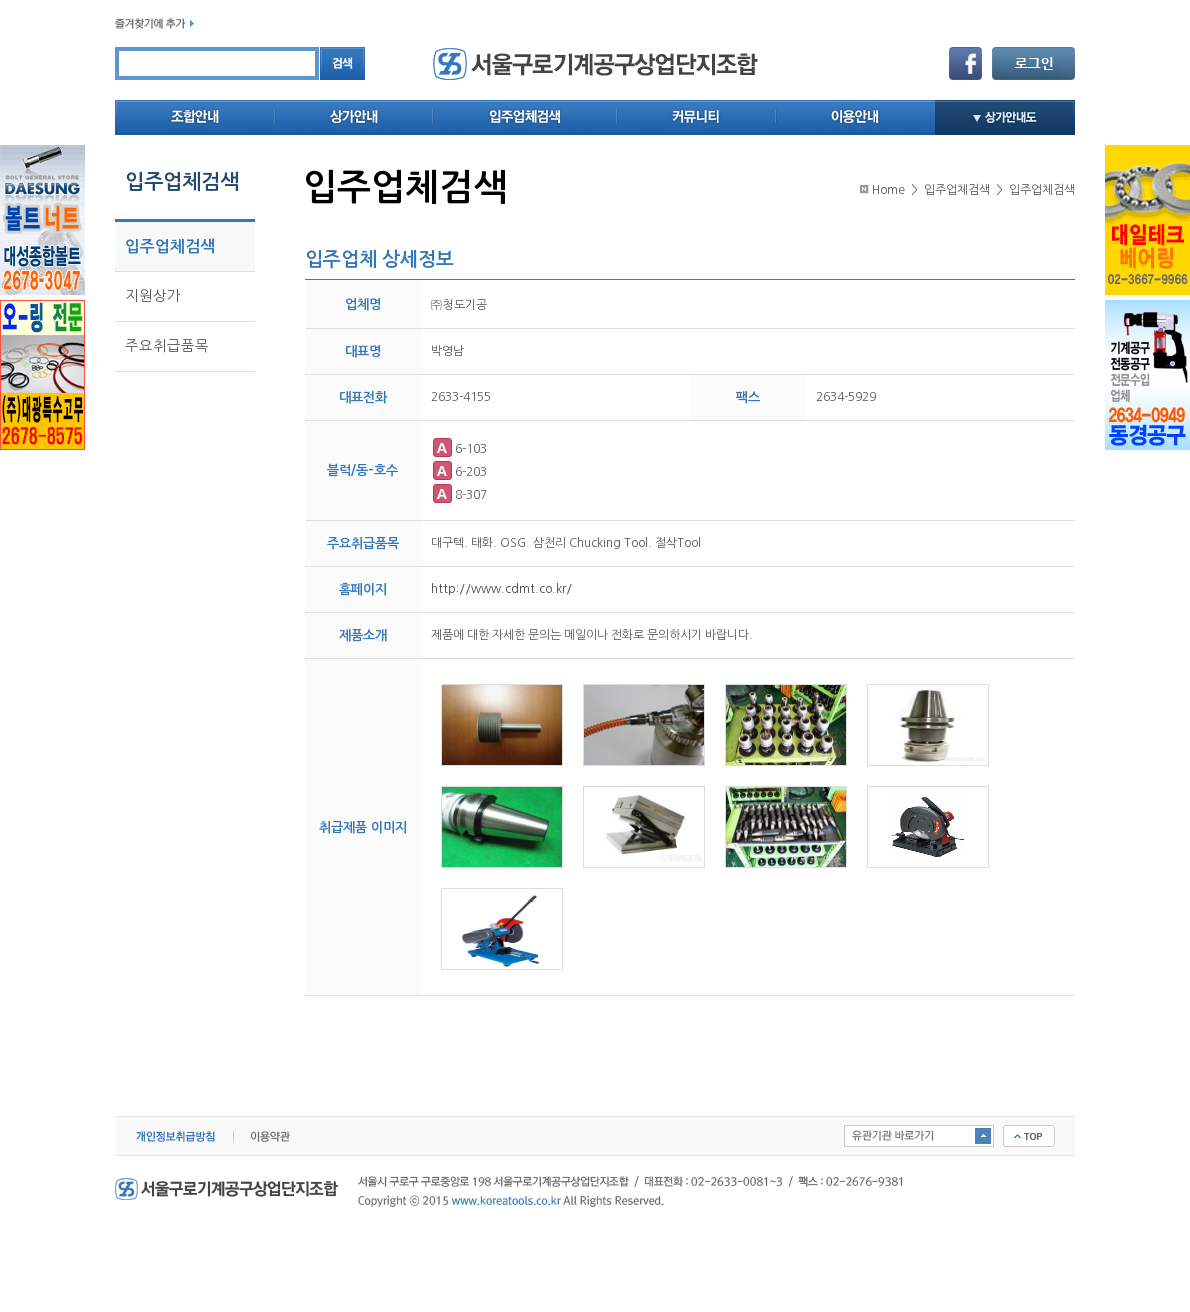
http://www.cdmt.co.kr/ (501, 589)
